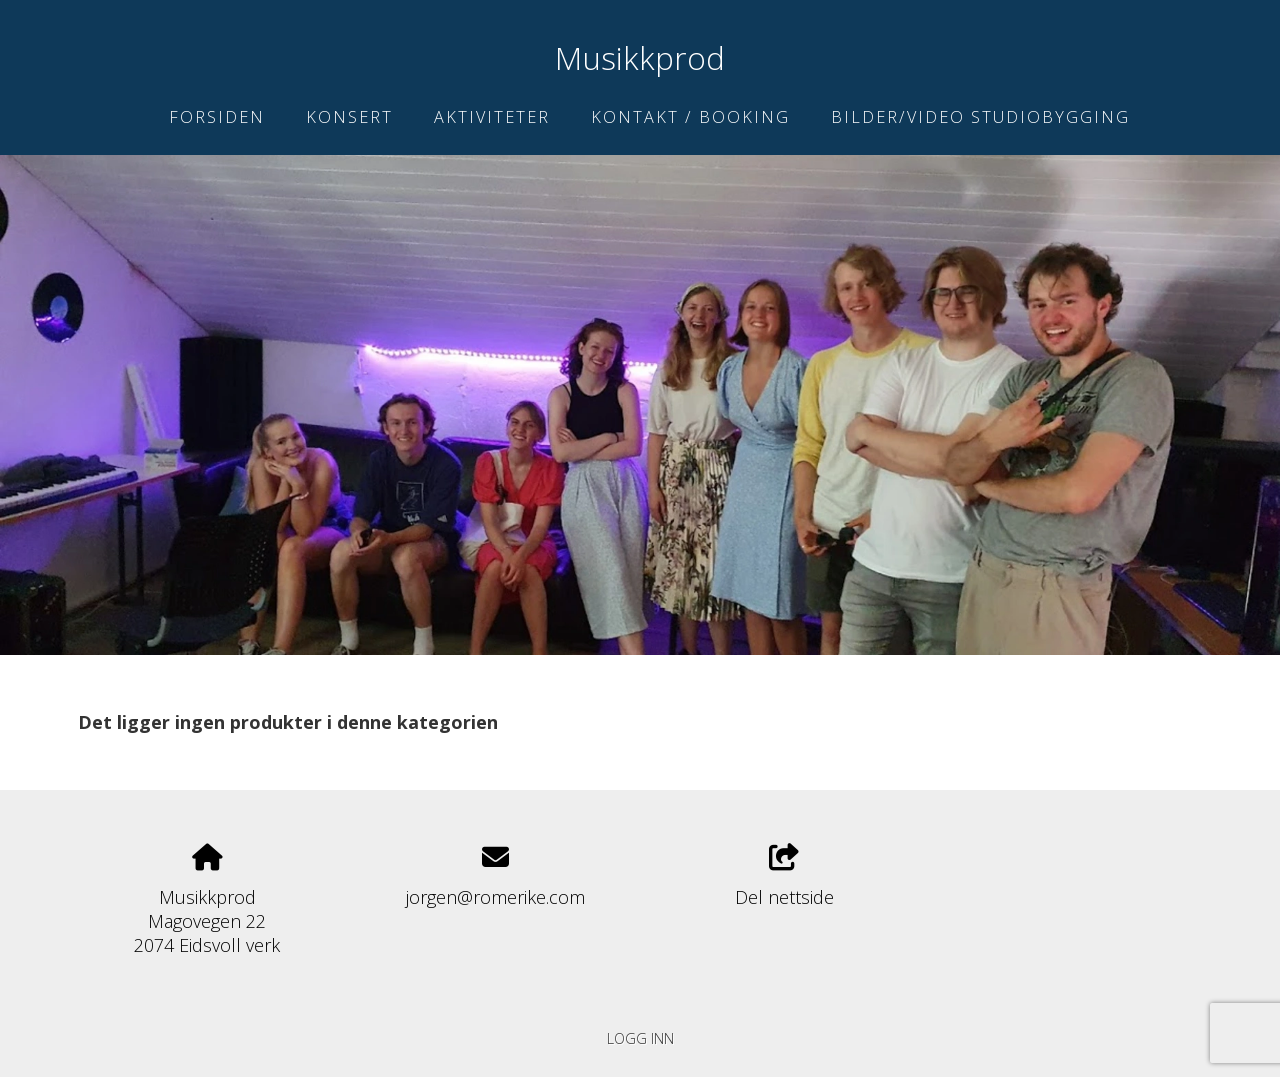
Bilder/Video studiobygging (980, 117)
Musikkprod (640, 57)
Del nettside (784, 876)
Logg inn (640, 1038)
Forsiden (217, 117)
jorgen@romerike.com (495, 897)
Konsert (349, 117)
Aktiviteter (492, 117)
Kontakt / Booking (690, 117)
